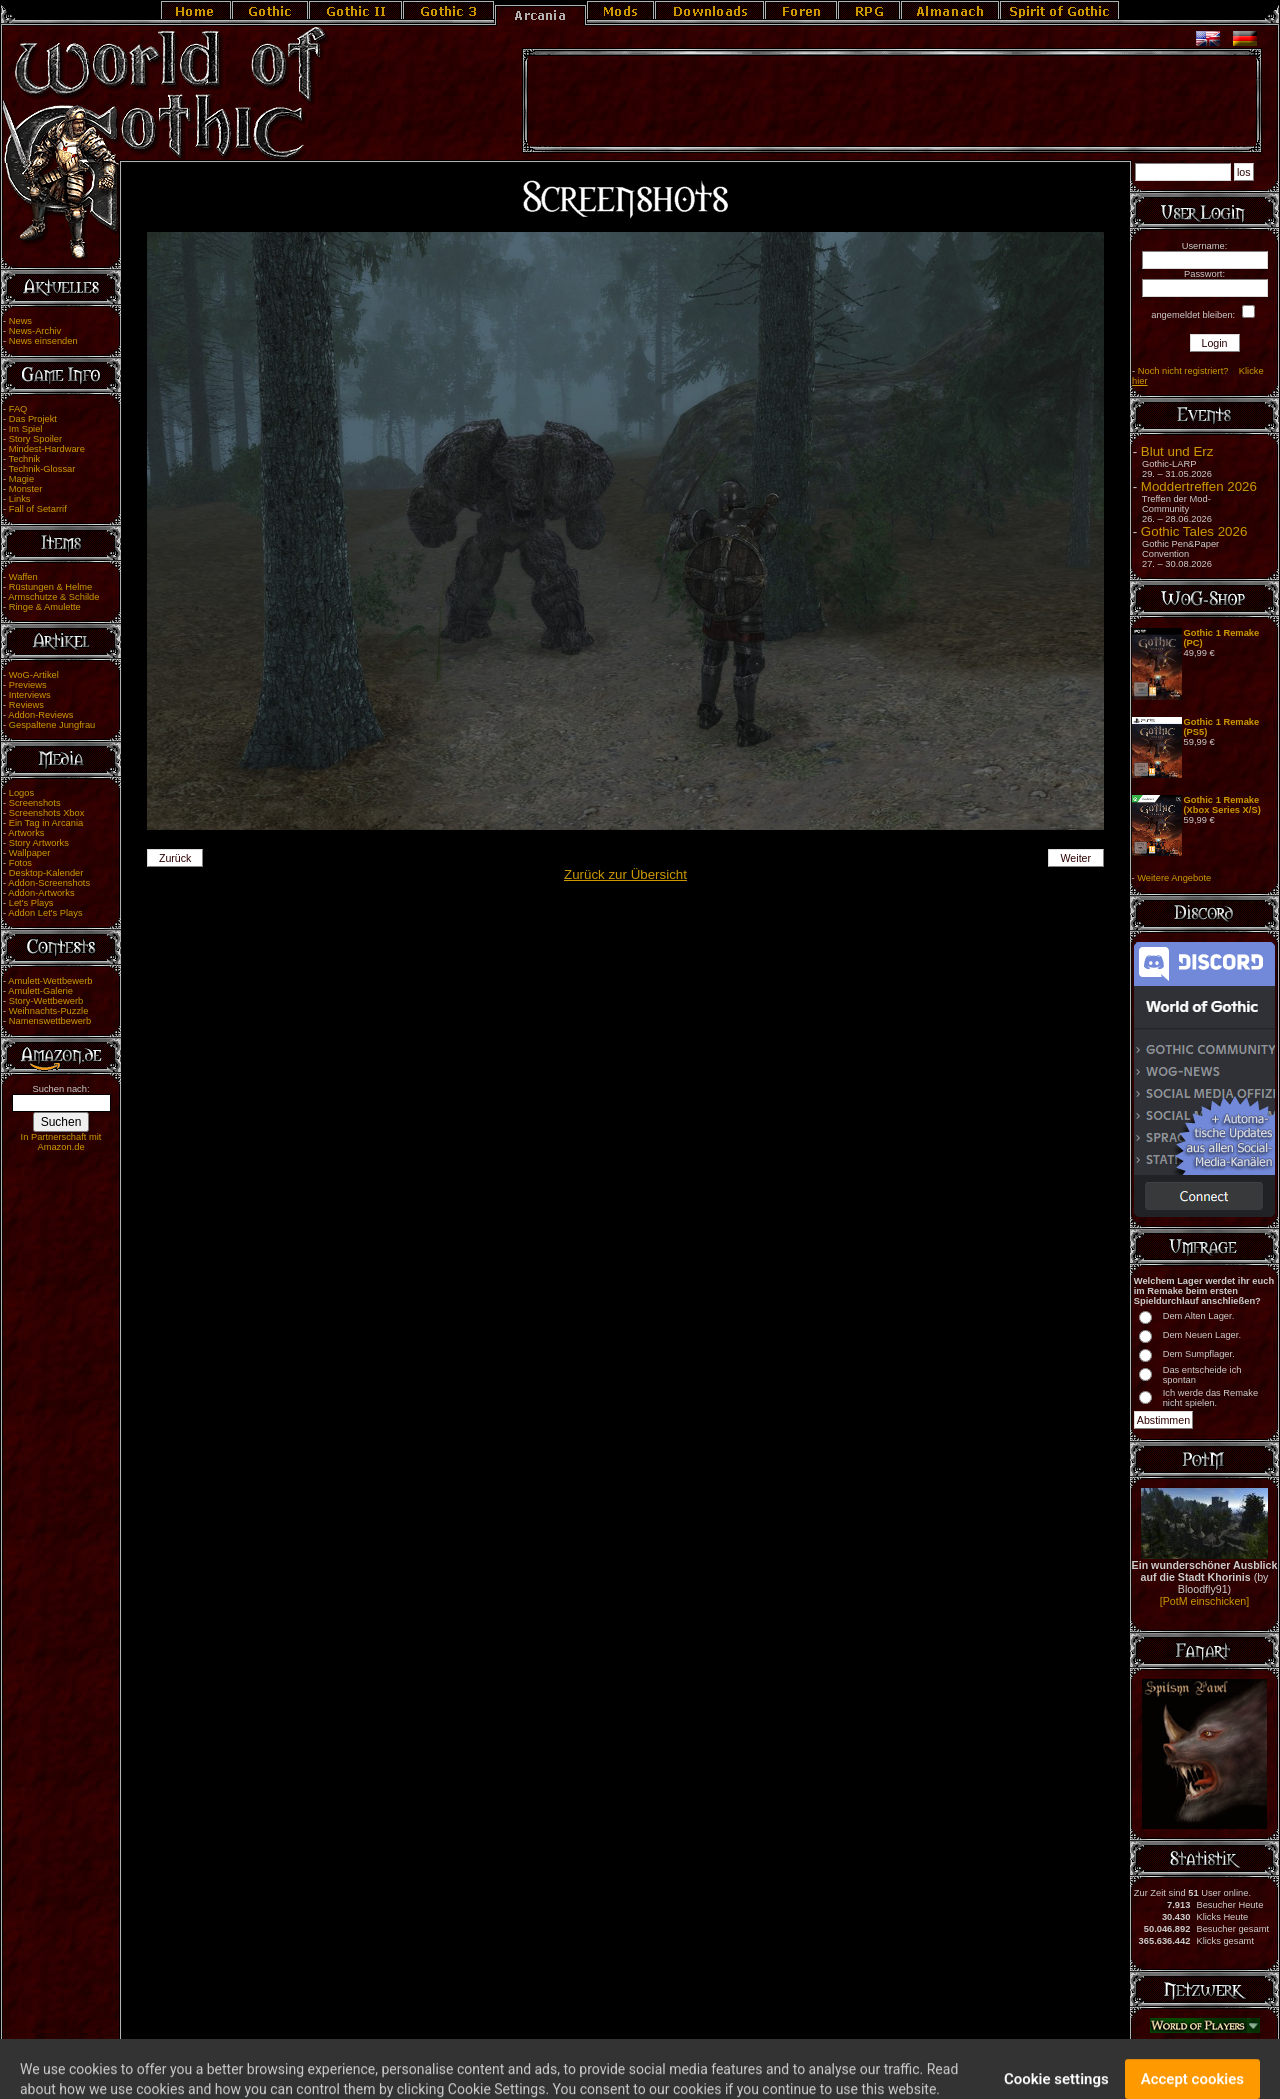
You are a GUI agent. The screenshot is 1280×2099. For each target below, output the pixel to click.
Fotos (20, 863)
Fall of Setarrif (38, 509)
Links (20, 499)
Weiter (1076, 858)
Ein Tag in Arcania (46, 823)
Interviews (30, 695)
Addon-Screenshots (49, 883)
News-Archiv (35, 331)
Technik (25, 459)
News (20, 321)
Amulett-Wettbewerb (50, 981)
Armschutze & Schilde (53, 597)
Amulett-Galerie (40, 991)
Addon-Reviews (40, 715)
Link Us (642, 2061)
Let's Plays (31, 903)
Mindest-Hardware (47, 449)
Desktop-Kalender (46, 873)
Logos (21, 793)
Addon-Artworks (41, 893)
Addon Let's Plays (45, 913)
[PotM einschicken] (1204, 1601)
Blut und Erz (1177, 451)
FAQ (18, 409)
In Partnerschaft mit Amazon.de (61, 1142)
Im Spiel (26, 429)
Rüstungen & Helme (50, 587)
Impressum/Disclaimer (543, 2061)
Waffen (23, 577)
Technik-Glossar (42, 469)
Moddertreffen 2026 (1199, 486)
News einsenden (43, 341)
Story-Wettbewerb (46, 1001)
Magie (21, 479)
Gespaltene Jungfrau (52, 725)
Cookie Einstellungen (710, 2061)
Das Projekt (33, 419)
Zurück (175, 858)
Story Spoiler (35, 439)
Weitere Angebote (1174, 878)
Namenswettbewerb (50, 1021)
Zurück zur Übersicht (625, 874)
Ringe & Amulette (45, 607)
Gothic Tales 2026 (1194, 531)
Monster (26, 489)
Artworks (26, 833)
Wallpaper (30, 853)
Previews (28, 685)
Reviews (26, 705)
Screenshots (35, 803)
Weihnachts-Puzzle (49, 1011)
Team (608, 2061)
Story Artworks (39, 843)
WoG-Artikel (34, 675)
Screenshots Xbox (47, 813)
